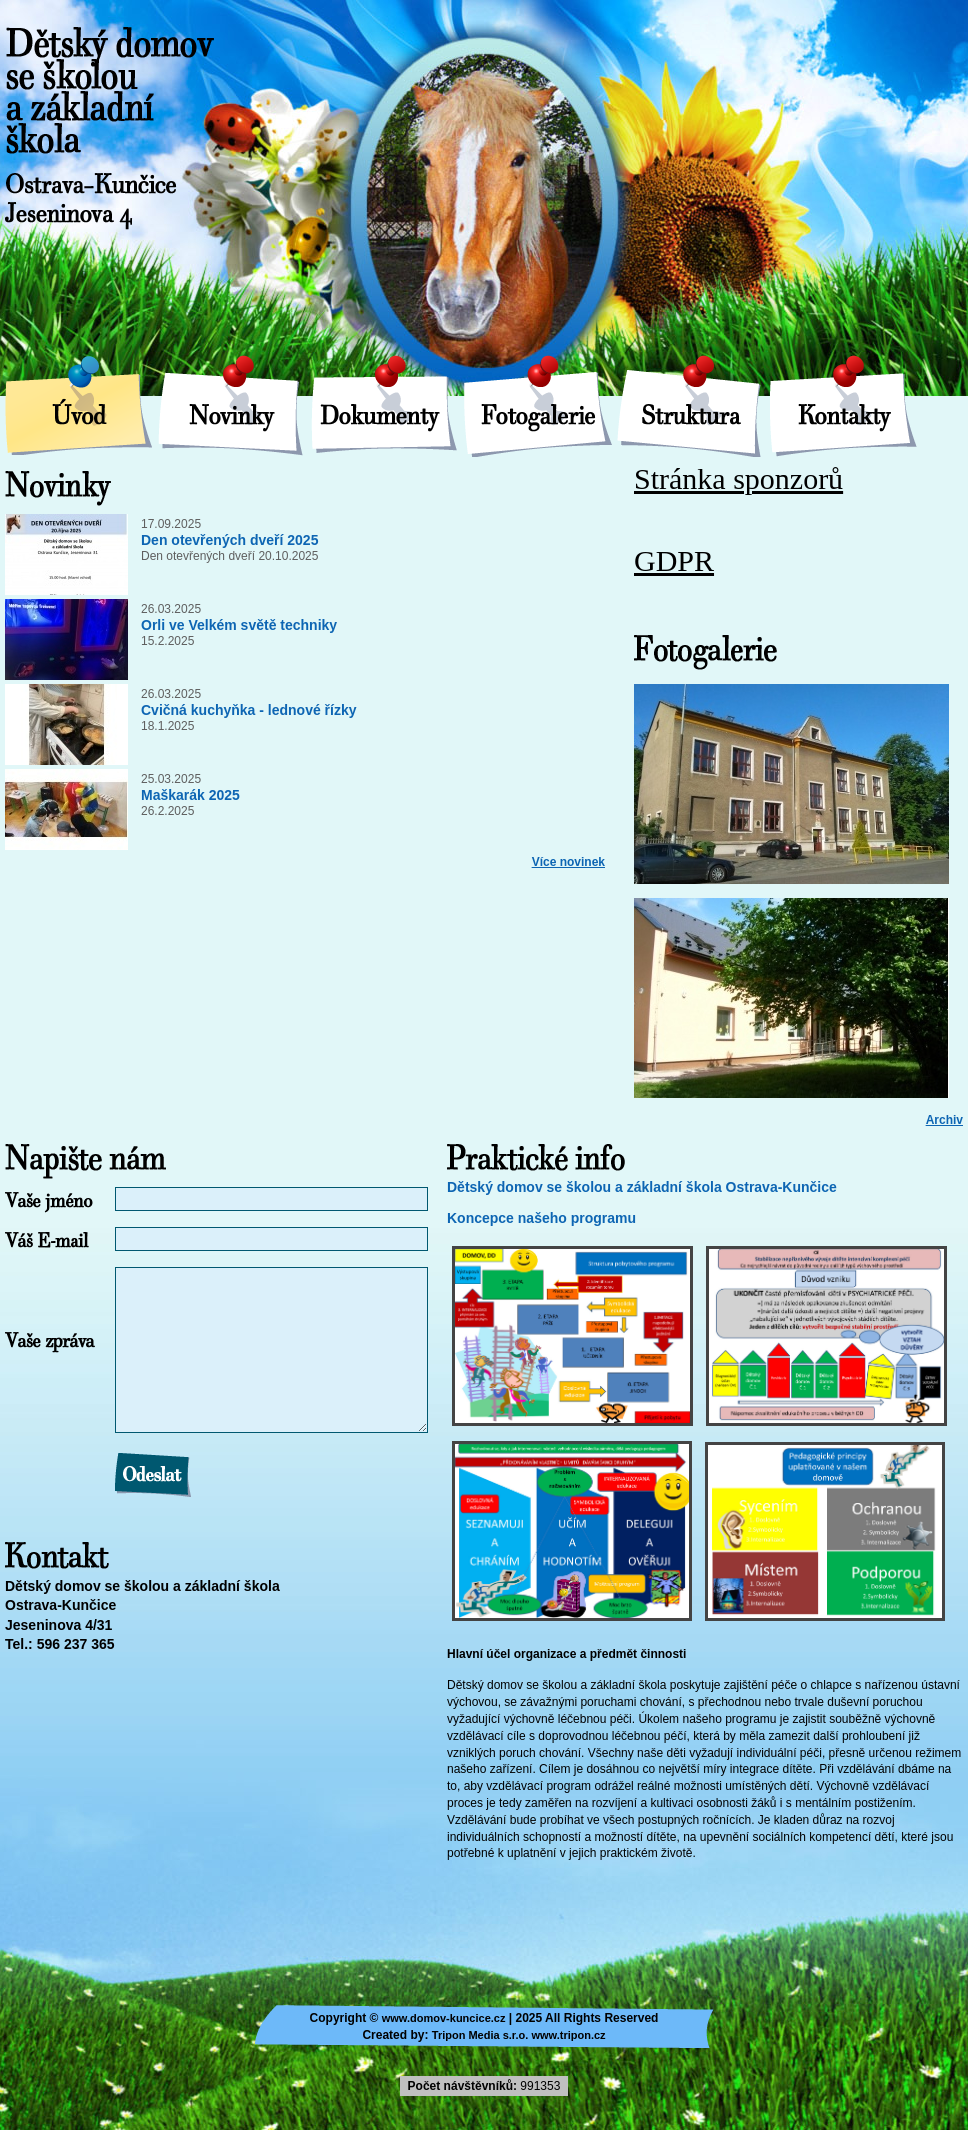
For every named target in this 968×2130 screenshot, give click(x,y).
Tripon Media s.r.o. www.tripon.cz (519, 2035)
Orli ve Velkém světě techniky (239, 625)
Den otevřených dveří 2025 (229, 540)
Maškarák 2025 (190, 795)
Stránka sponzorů (738, 479)
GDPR (674, 561)
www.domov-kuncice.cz (444, 2018)
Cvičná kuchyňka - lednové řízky (249, 710)
